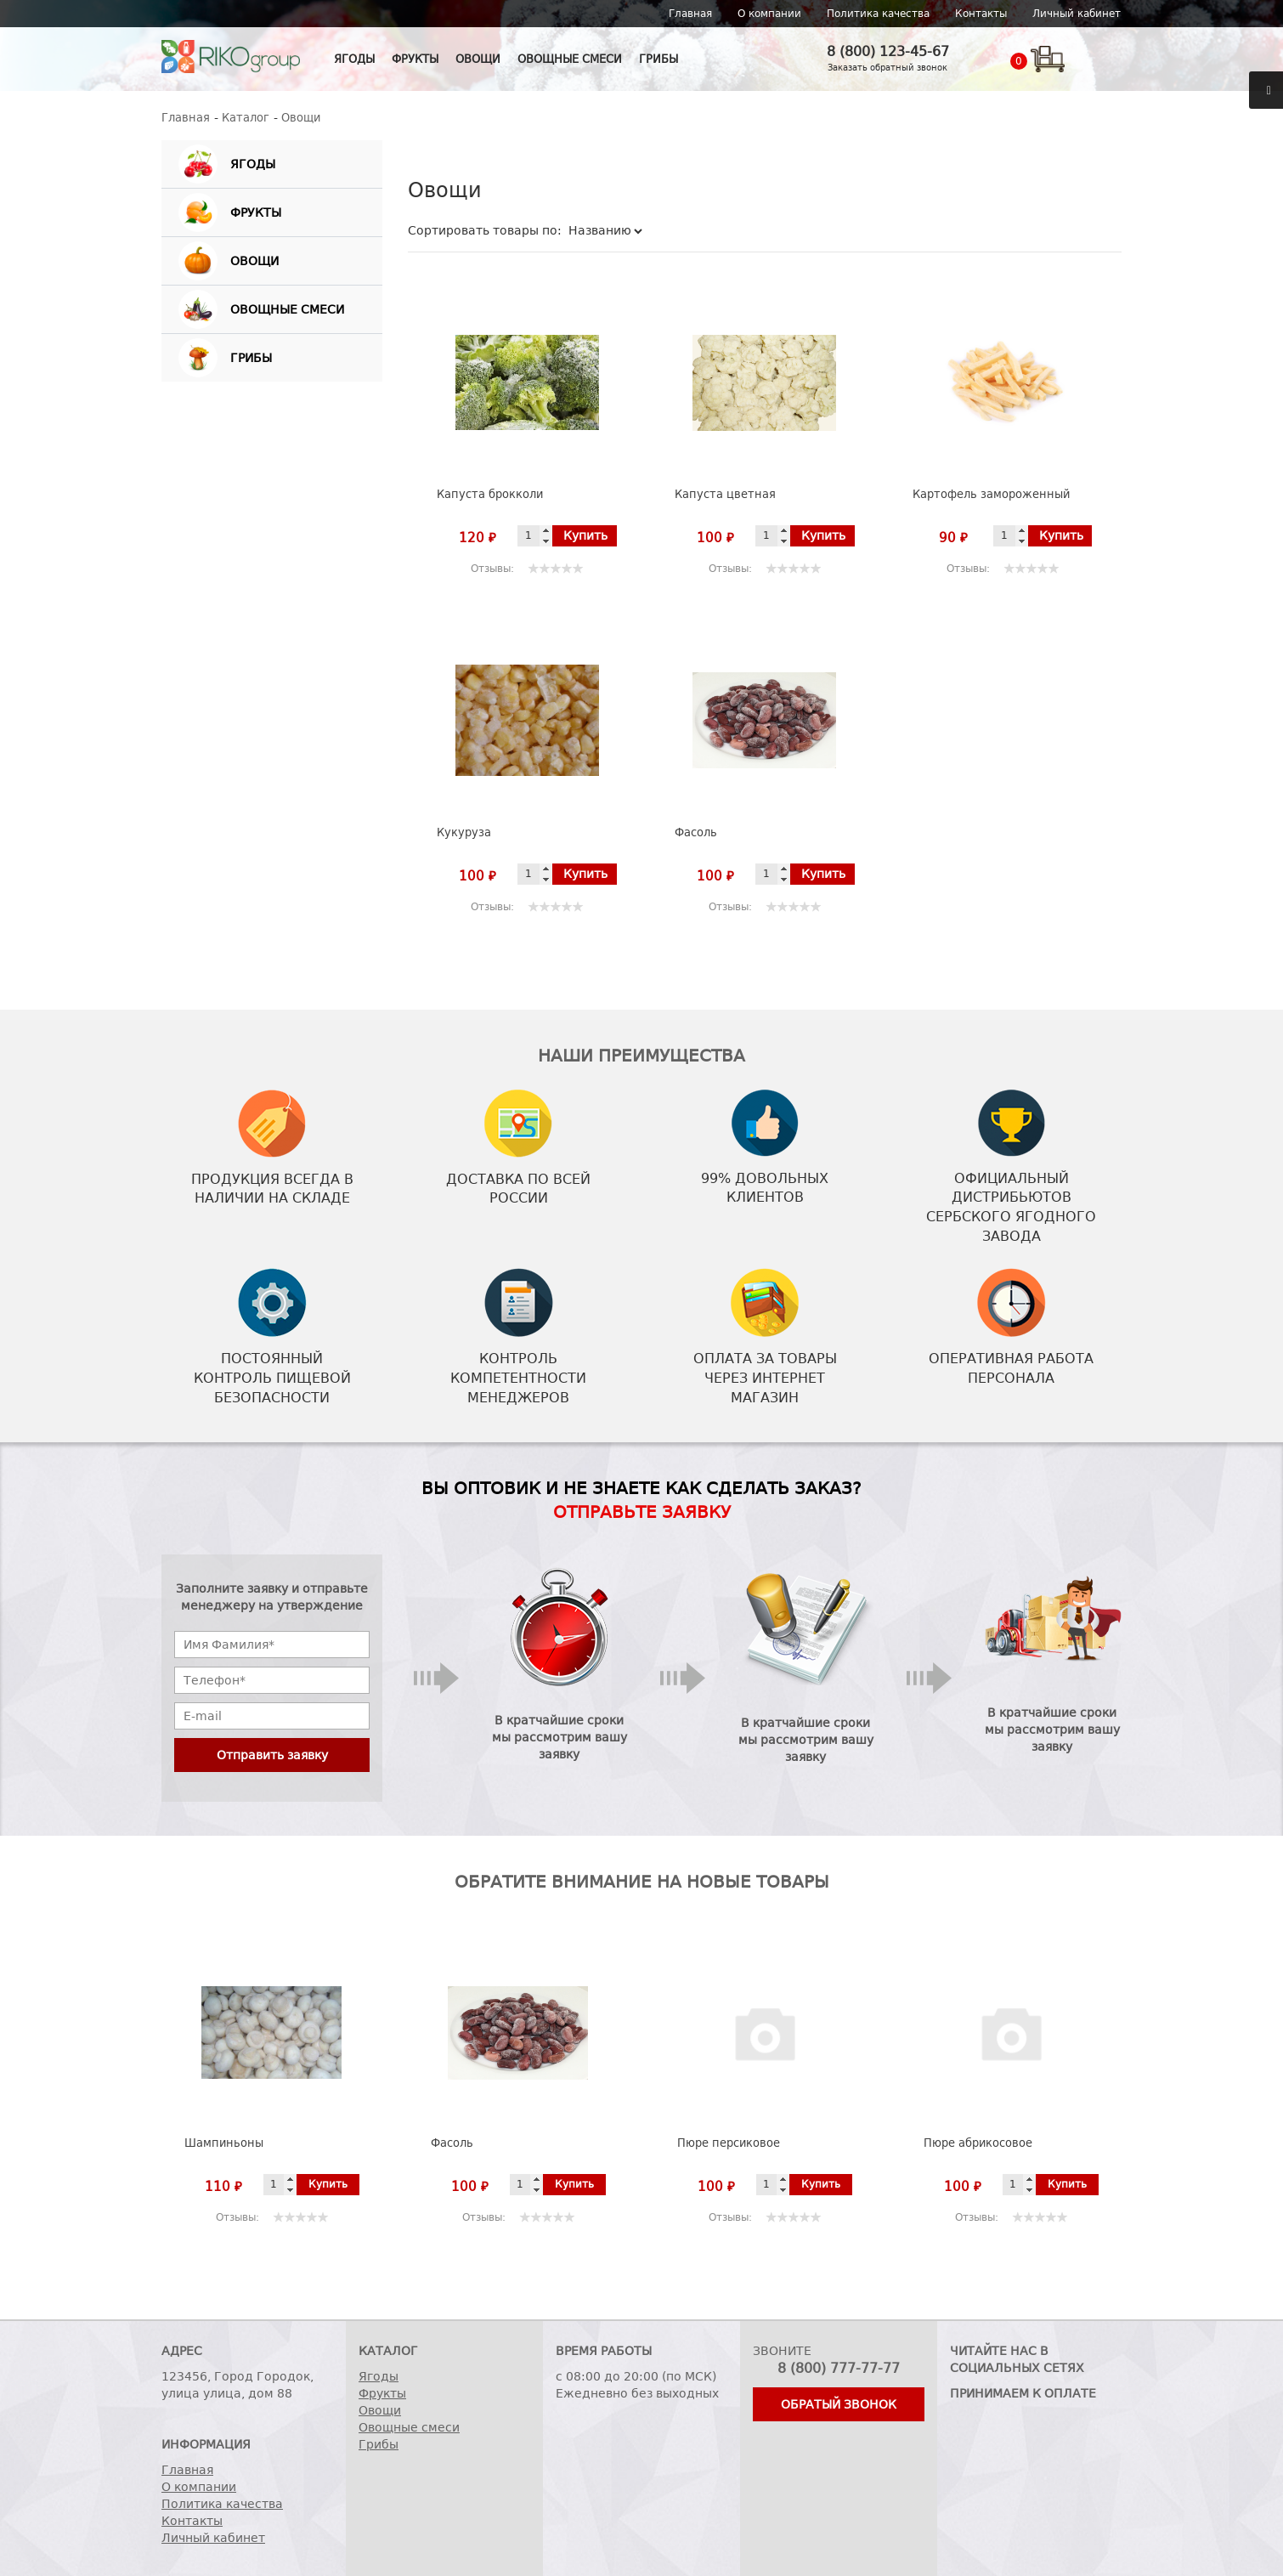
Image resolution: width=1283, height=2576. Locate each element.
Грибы (658, 59)
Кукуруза (464, 832)
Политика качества (878, 14)
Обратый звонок (838, 2404)
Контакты (981, 14)
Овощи (477, 59)
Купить (585, 535)
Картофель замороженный (991, 494)
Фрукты (415, 59)
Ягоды (354, 59)
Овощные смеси (569, 59)
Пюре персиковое (728, 2143)
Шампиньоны (223, 2143)
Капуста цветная (725, 494)
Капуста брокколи (490, 494)
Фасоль (696, 832)
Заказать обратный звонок (887, 67)
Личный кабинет (1076, 14)
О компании (769, 14)
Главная (690, 14)
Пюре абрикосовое (978, 2143)
